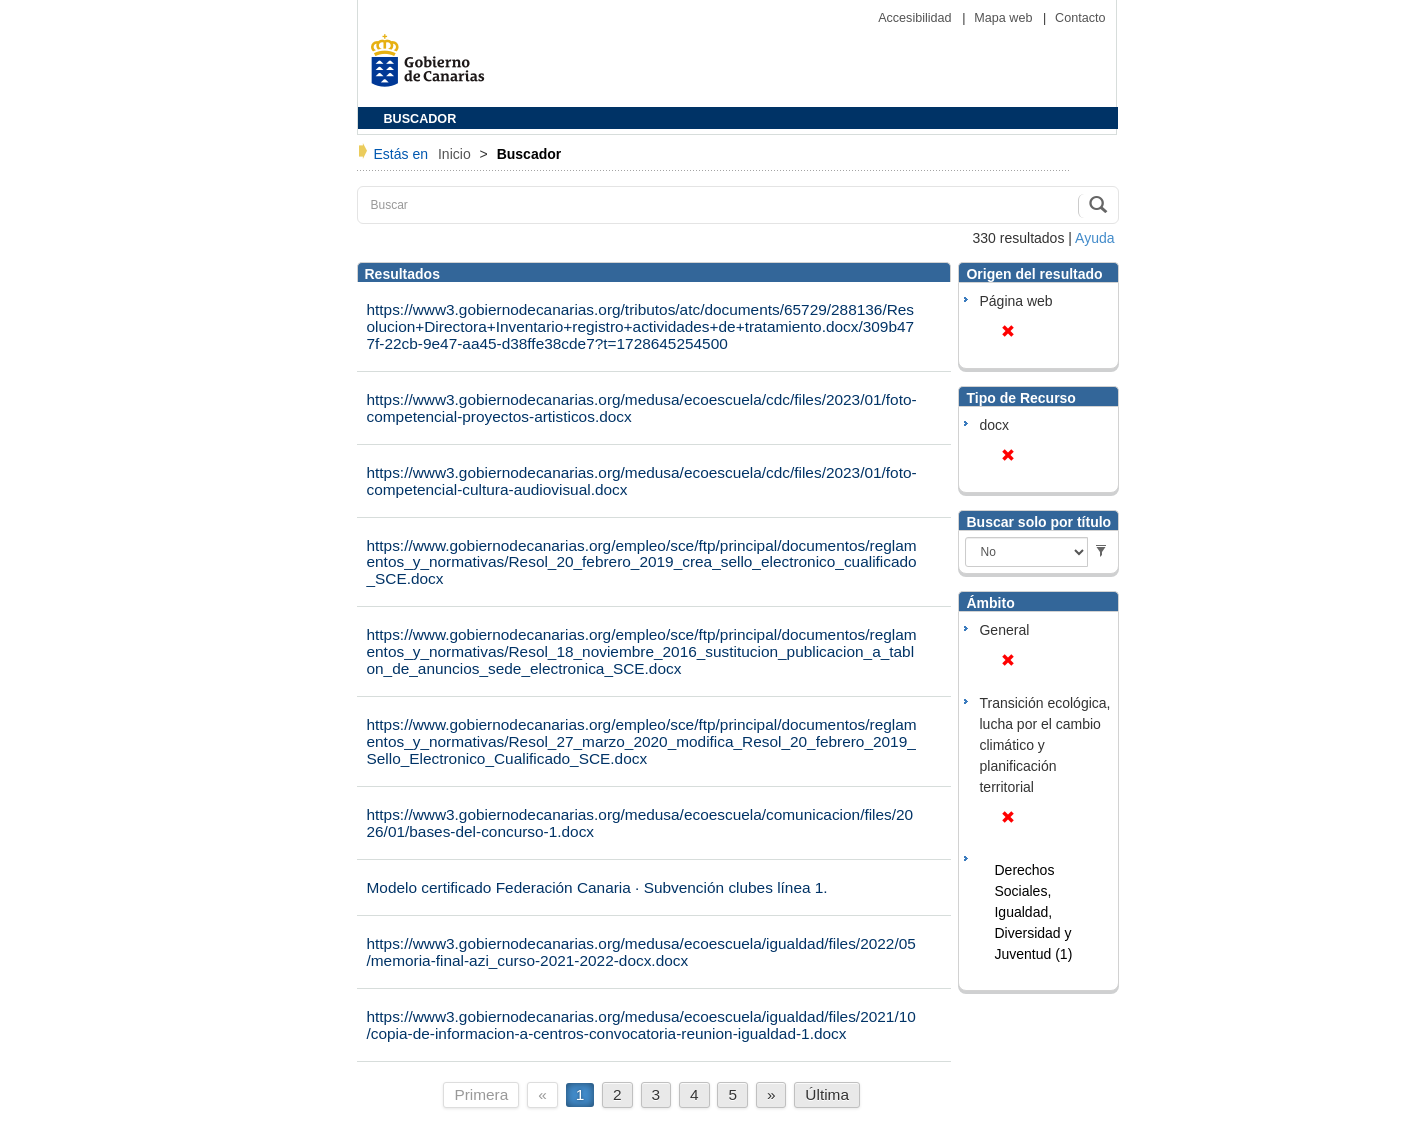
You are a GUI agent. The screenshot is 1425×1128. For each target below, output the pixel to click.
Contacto (1080, 18)
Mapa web (1005, 18)
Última (827, 1094)
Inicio (456, 154)
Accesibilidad (916, 18)
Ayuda (1094, 238)
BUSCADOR (420, 119)
